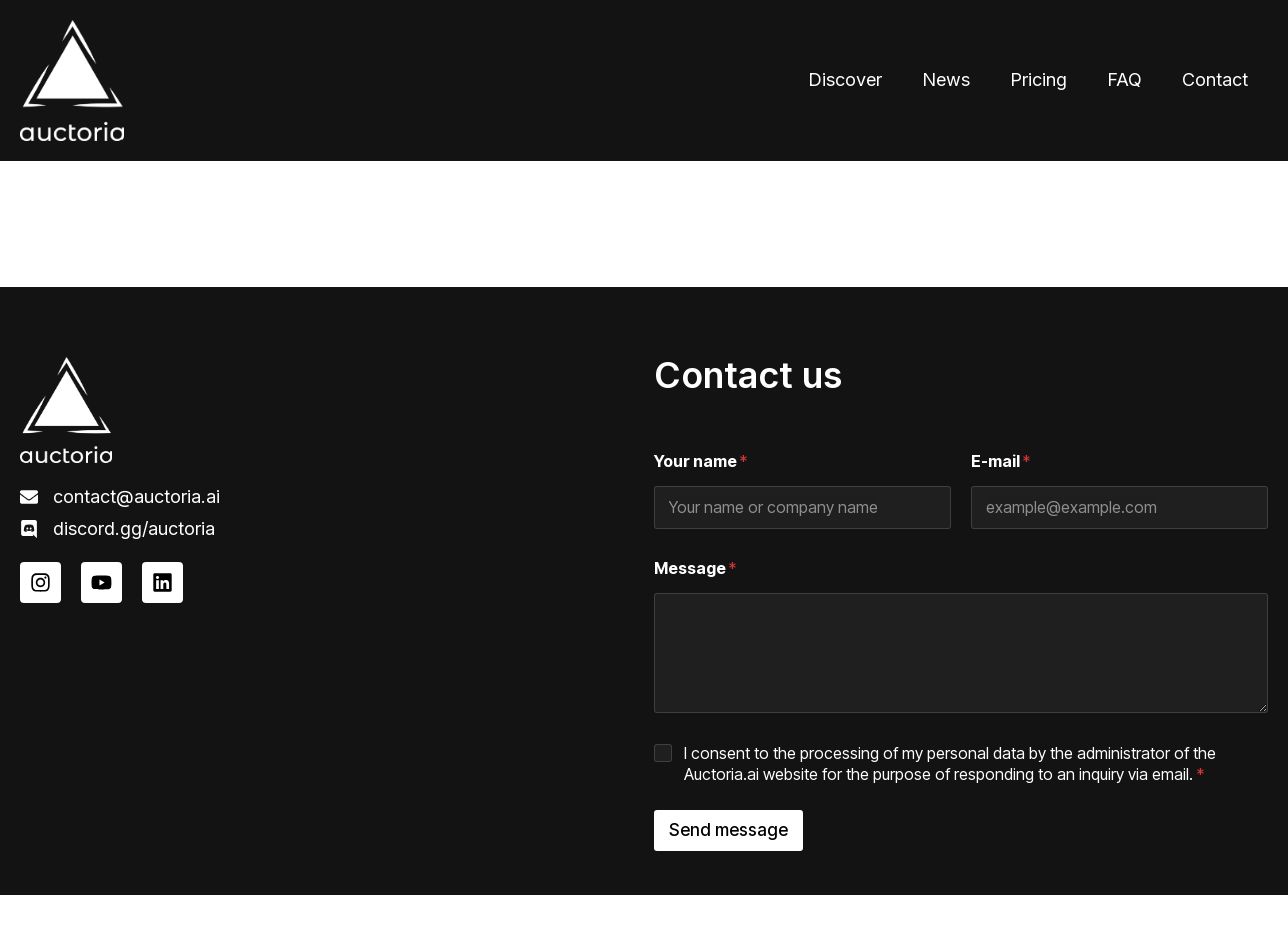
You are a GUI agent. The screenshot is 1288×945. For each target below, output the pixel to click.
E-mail (1000, 461)
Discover (845, 79)
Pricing (1038, 79)
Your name (700, 461)
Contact (1215, 79)
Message (695, 568)
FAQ (1124, 79)
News (946, 79)
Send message (728, 830)
